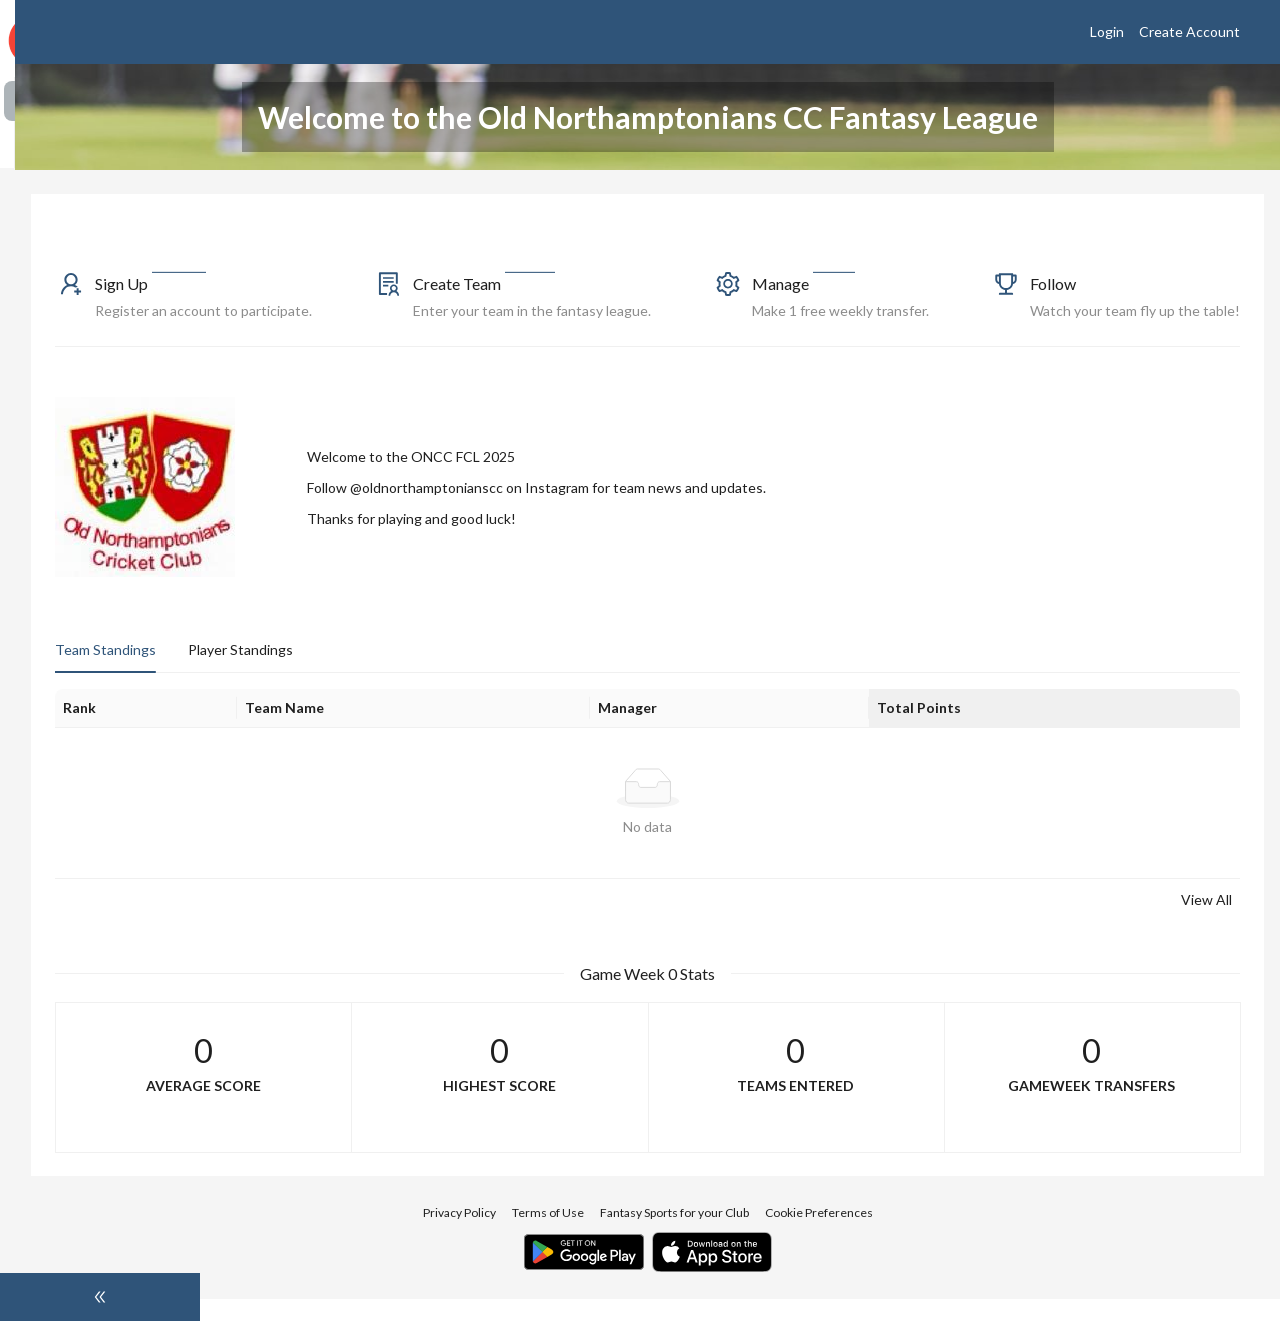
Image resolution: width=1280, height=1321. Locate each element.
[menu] (100, 211)
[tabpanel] (740, 822)
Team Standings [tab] (290, 671)
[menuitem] (99, 101)
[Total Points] (1084, 730)
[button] (362, 306)
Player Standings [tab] (425, 671)
